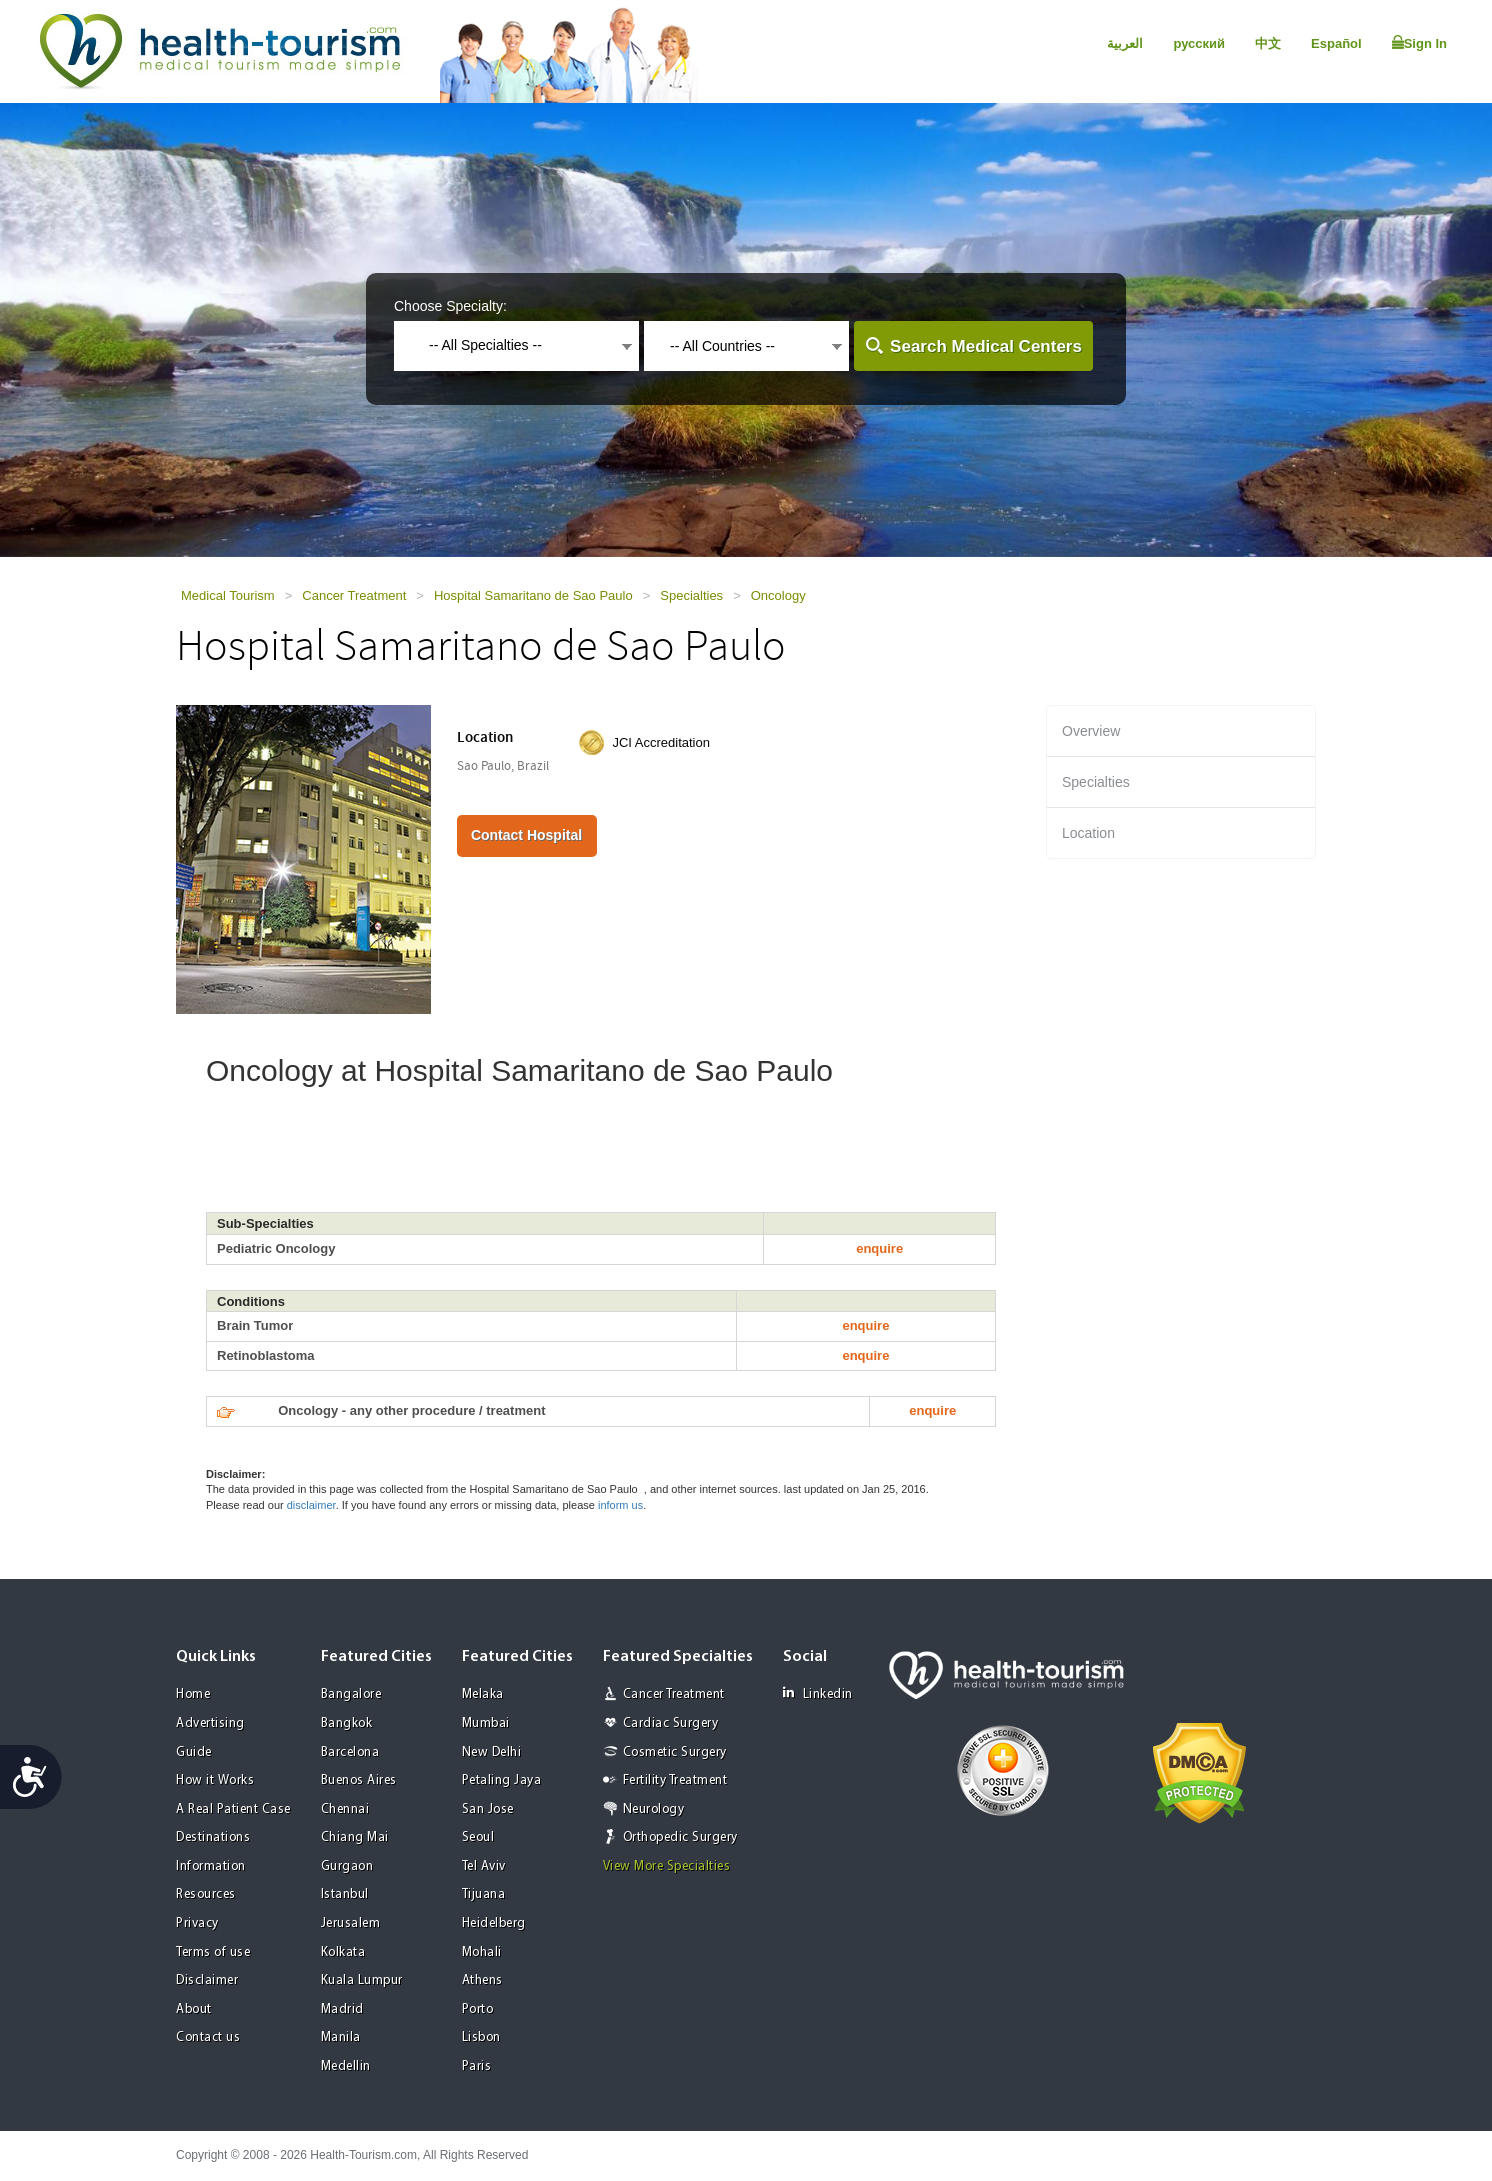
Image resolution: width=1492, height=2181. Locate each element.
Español (1336, 43)
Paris (477, 2066)
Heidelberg (494, 1923)
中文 (1268, 43)
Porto (478, 2009)
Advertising (210, 1723)
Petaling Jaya (502, 1780)
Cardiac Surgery (671, 1723)
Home (193, 1694)
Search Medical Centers (986, 346)
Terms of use (213, 1952)
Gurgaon (347, 1866)
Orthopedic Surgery (680, 1837)
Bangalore (351, 1694)
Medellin (346, 2066)
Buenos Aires (359, 1780)
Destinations (213, 1837)
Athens (482, 1980)
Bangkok (347, 1723)
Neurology (654, 1809)
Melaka (483, 1694)
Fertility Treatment (675, 1780)
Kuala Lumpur (362, 1980)
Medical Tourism (228, 595)
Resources (206, 1894)
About (194, 2009)
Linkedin (818, 1693)
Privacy (197, 1923)
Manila (341, 2037)
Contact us (208, 2037)
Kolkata (343, 1952)
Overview (1091, 731)
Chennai (345, 1809)
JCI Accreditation (661, 742)
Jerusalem (351, 1923)
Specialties (691, 595)
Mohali (482, 1952)
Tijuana (484, 1894)
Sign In (1419, 43)
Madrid (342, 2009)
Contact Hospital (526, 835)
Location (1088, 833)
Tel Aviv (484, 1866)
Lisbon (481, 2037)
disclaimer (311, 1505)
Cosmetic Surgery (675, 1752)
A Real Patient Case (233, 1809)
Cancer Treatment (354, 595)
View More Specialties (667, 1866)
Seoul (478, 1837)
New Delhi (492, 1752)
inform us (620, 1505)
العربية (1125, 43)
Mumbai (486, 1723)
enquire (879, 1248)
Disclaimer (207, 1980)
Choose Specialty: (450, 306)
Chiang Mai (355, 1837)
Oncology (778, 595)
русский (1199, 43)
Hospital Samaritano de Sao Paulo (533, 595)
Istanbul (345, 1894)
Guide (194, 1752)
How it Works (215, 1780)
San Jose (488, 1809)
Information (211, 1866)
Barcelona (350, 1752)
